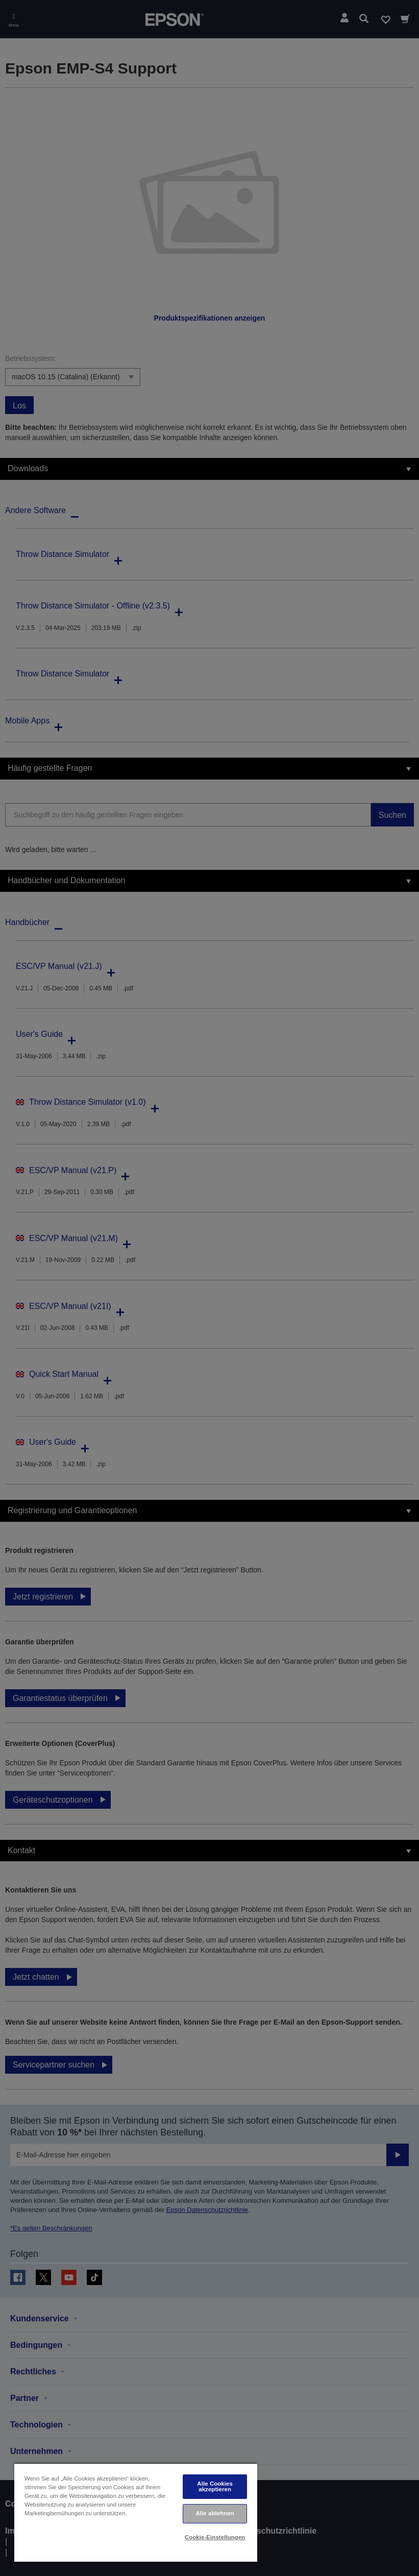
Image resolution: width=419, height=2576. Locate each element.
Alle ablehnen (214, 2513)
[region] (135, 2512)
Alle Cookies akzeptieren (215, 2486)
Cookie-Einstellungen (215, 2537)
